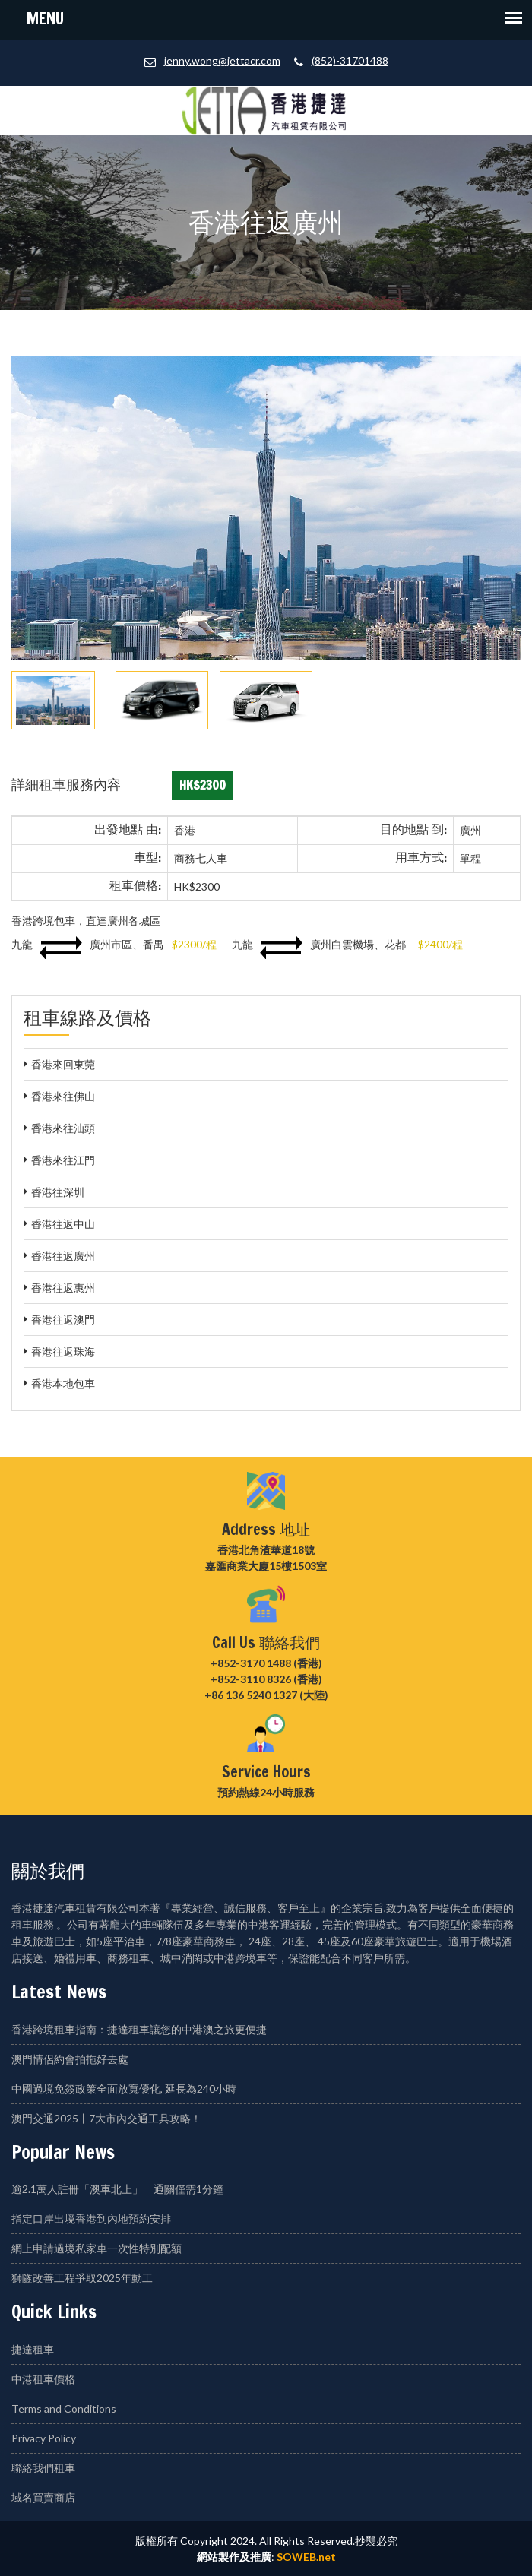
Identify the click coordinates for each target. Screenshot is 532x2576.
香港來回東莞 (63, 1064)
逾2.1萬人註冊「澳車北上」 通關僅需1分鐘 (117, 2188)
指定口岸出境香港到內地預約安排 (91, 2218)
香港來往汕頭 (63, 1128)
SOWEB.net (305, 2556)
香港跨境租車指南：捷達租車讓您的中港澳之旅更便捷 (139, 2029)
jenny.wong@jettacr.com (222, 60)
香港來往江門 (63, 1160)
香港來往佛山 (63, 1096)
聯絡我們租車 (43, 2467)
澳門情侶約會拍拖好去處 (69, 2058)
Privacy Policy (43, 2438)
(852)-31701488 (350, 60)
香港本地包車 (63, 1383)
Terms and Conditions (63, 2408)
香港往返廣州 (63, 1255)
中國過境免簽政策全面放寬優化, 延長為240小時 (123, 2088)
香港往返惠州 (63, 1287)
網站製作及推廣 (234, 2556)
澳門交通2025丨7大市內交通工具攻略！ (106, 2118)
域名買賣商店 (43, 2497)
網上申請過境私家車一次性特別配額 (96, 2248)
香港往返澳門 (63, 1319)
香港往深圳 (57, 1191)
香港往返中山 (63, 1223)
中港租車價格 (43, 2378)
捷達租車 (32, 2349)
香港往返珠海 (63, 1351)
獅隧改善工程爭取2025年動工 (82, 2277)
